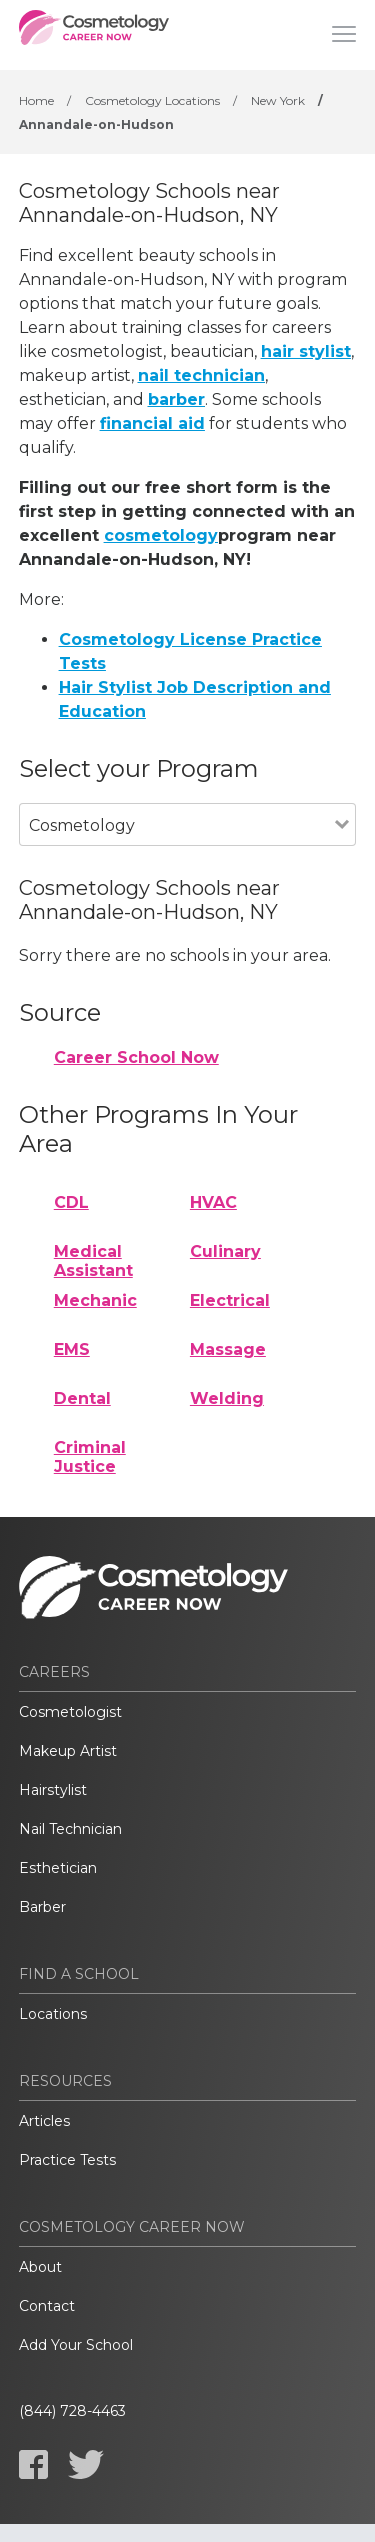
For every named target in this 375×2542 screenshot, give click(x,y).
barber (176, 399)
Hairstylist (53, 1790)
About (40, 2267)
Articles (44, 2121)
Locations (53, 2014)
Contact (47, 2306)
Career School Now (136, 1057)
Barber (42, 1907)
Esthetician (58, 1868)
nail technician (201, 375)
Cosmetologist (70, 1712)
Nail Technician (70, 1829)
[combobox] (177, 852)
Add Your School (76, 2345)
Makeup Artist (68, 1751)
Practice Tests (67, 2160)
